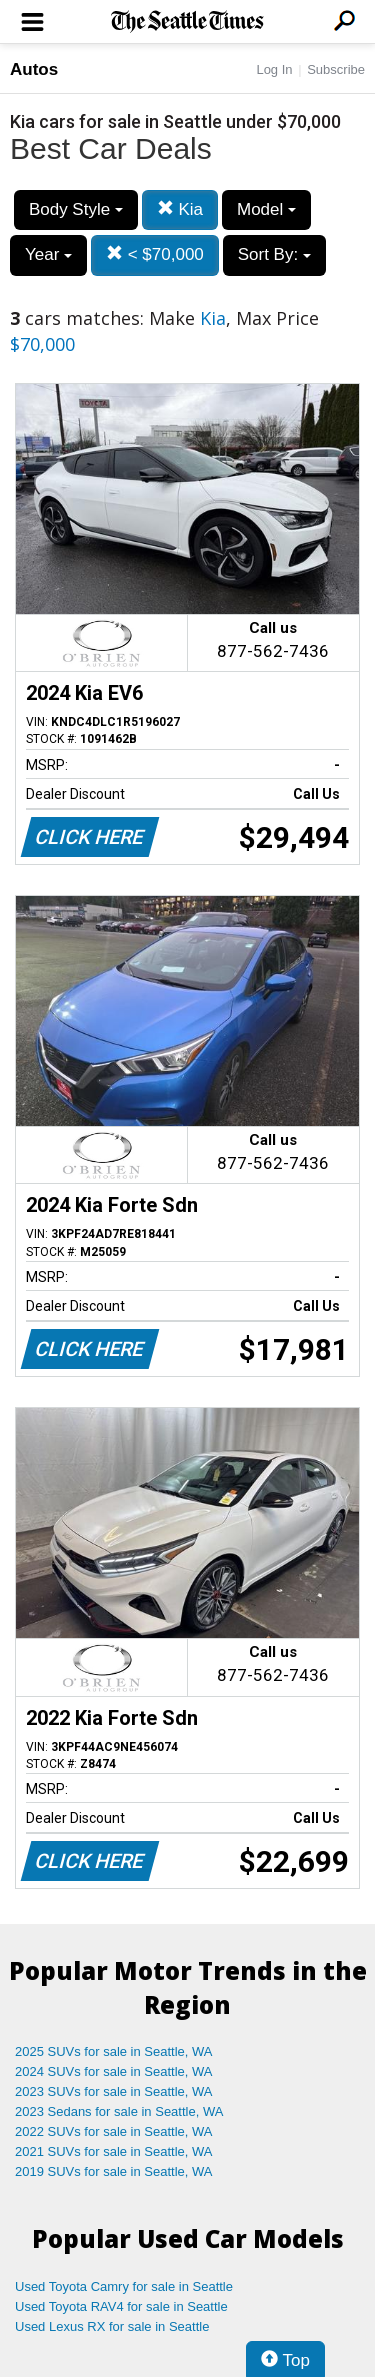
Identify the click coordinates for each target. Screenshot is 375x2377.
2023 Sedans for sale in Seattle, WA (119, 2111)
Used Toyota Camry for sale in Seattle (124, 2286)
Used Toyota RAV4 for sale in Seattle (121, 2306)
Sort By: (274, 254)
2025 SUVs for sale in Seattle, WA (114, 2051)
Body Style (76, 209)
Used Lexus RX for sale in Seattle (112, 2326)
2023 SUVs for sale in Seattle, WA (114, 2091)
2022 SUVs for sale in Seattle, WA (114, 2131)
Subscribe (336, 69)
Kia (180, 209)
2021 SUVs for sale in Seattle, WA (114, 2151)
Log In (274, 69)
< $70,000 (155, 254)
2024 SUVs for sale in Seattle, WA (114, 2071)
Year (48, 254)
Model (266, 209)
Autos (34, 69)
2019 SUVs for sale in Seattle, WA (114, 2171)
